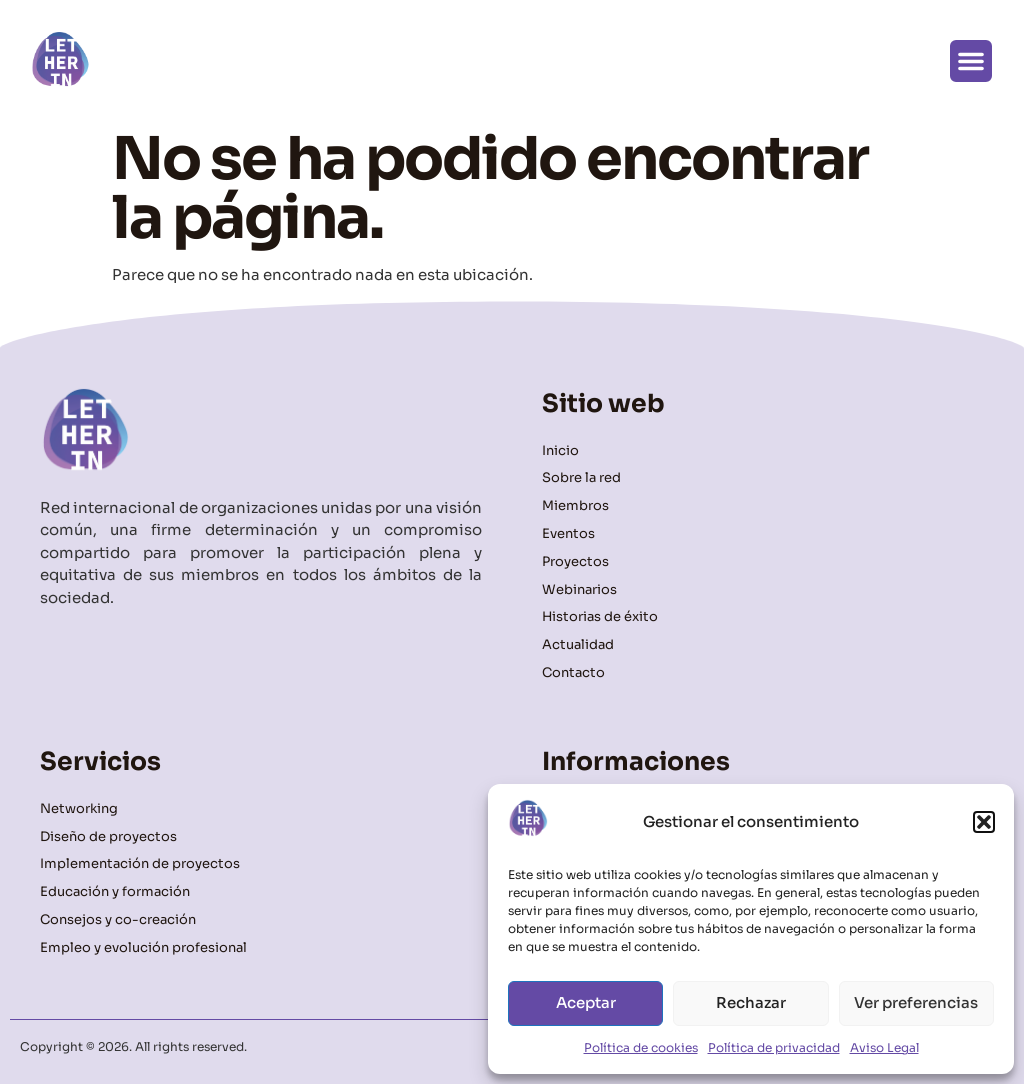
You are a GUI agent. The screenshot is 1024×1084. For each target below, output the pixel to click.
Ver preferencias (916, 1002)
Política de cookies (641, 1047)
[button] (984, 822)
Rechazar (751, 1002)
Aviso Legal (884, 1047)
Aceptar (586, 1002)
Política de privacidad (774, 1047)
